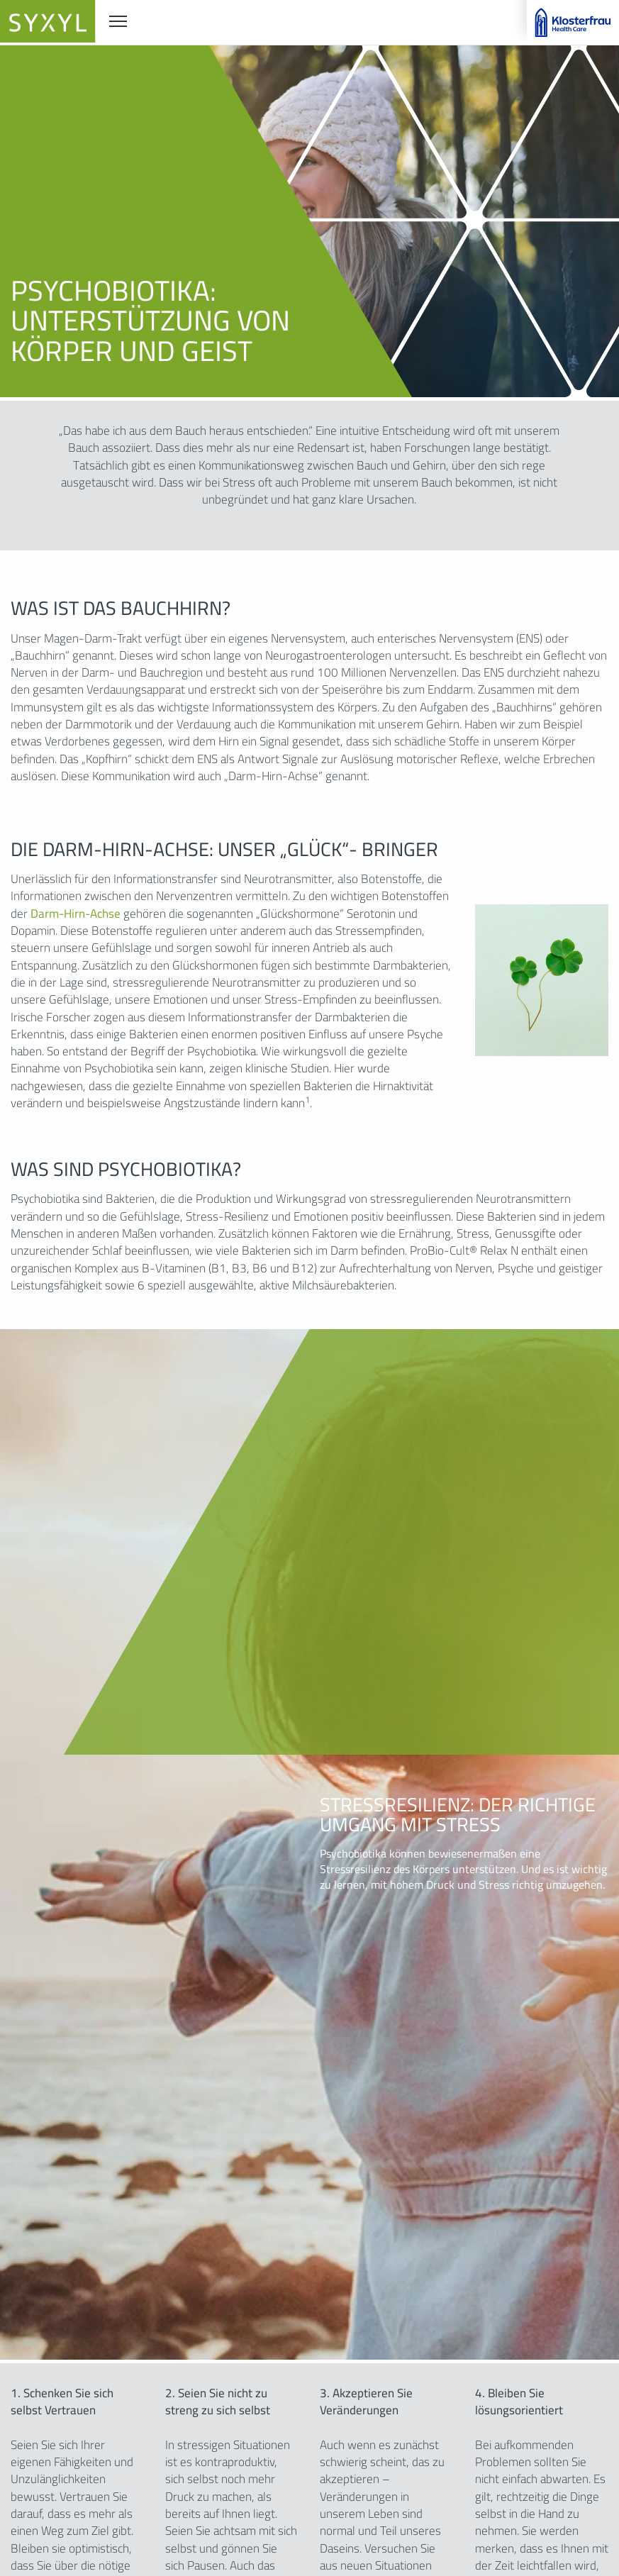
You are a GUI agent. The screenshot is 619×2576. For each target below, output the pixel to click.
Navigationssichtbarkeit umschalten (119, 20)
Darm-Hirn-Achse (75, 913)
